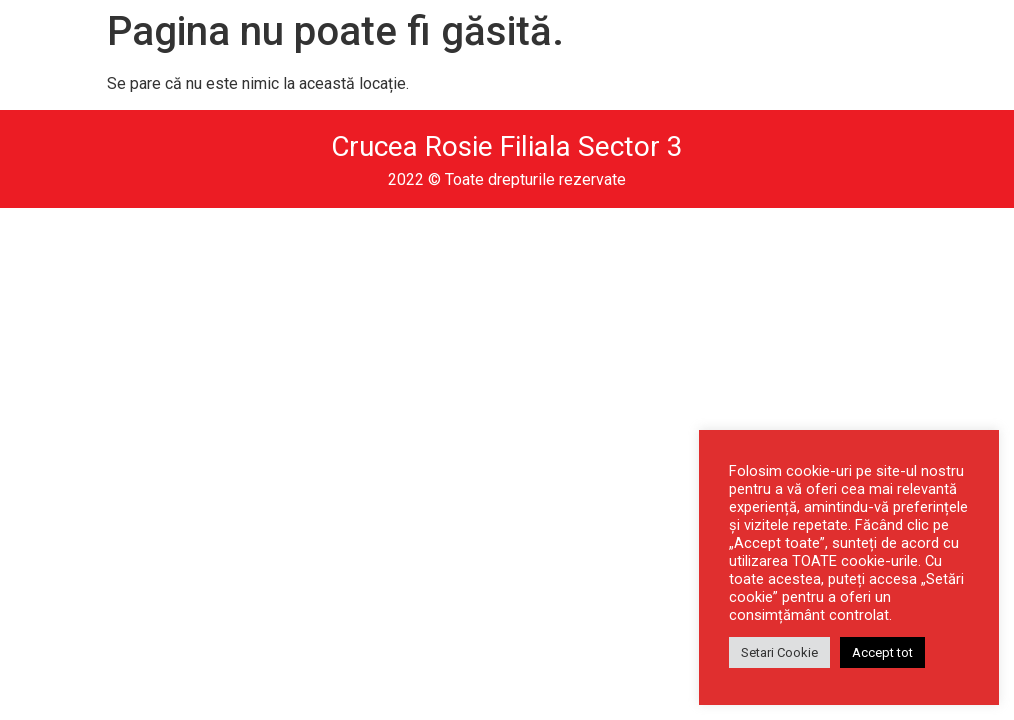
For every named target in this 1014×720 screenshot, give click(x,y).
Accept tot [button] (882, 652)
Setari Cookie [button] (779, 652)
